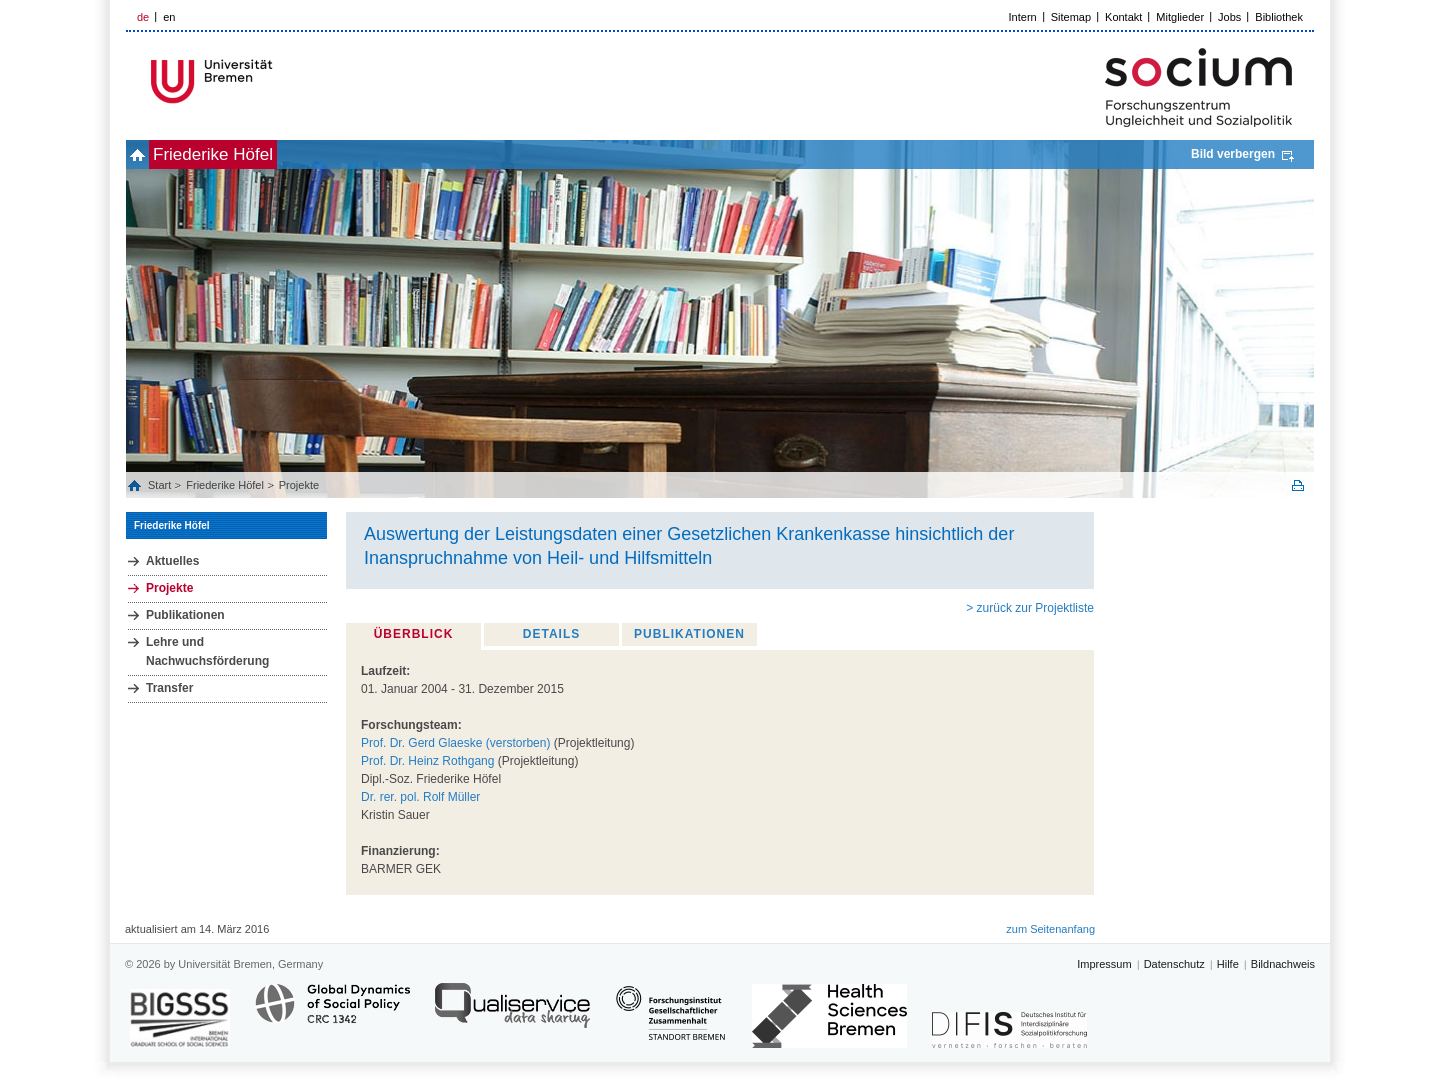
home (148, 154)
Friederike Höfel (246, 154)
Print (1298, 485)
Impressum (1104, 964)
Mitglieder (1180, 17)
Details (551, 634)
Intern (1023, 17)
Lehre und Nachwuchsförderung (207, 651)
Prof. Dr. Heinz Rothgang (427, 761)
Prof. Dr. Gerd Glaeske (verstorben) (455, 743)
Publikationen (185, 615)
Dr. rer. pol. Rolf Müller (420, 797)
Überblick (414, 634)
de (143, 17)
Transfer (169, 688)
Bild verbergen (1233, 154)
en (169, 17)
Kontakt (1123, 17)
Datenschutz (1174, 964)
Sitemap (1071, 17)
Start (161, 485)
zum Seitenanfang (1050, 929)
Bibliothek (1279, 17)
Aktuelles (172, 561)
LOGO (279, 81)
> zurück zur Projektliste (1030, 608)
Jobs (1229, 17)
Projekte (299, 485)
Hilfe (1228, 964)
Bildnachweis (1283, 964)
